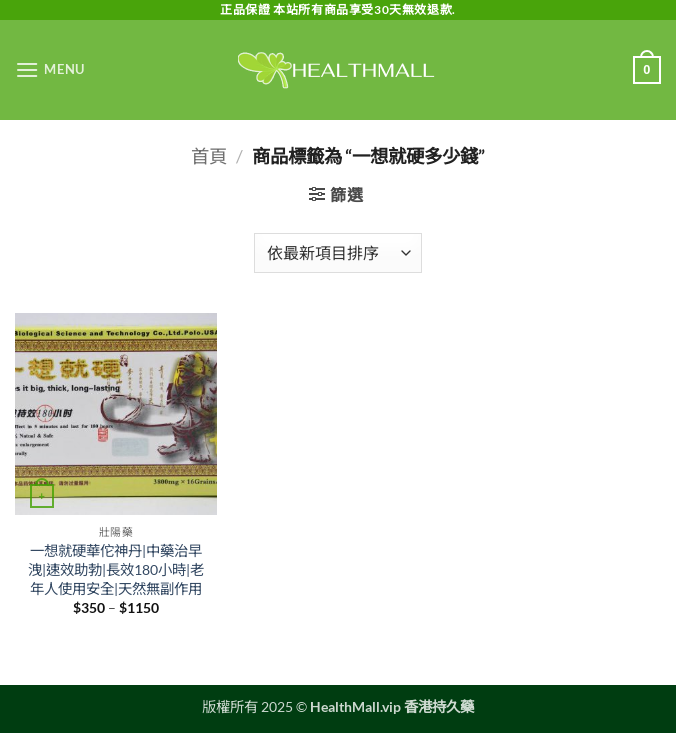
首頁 (209, 156)
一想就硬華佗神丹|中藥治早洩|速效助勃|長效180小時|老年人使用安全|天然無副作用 (116, 569)
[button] (50, 69)
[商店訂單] (338, 253)
